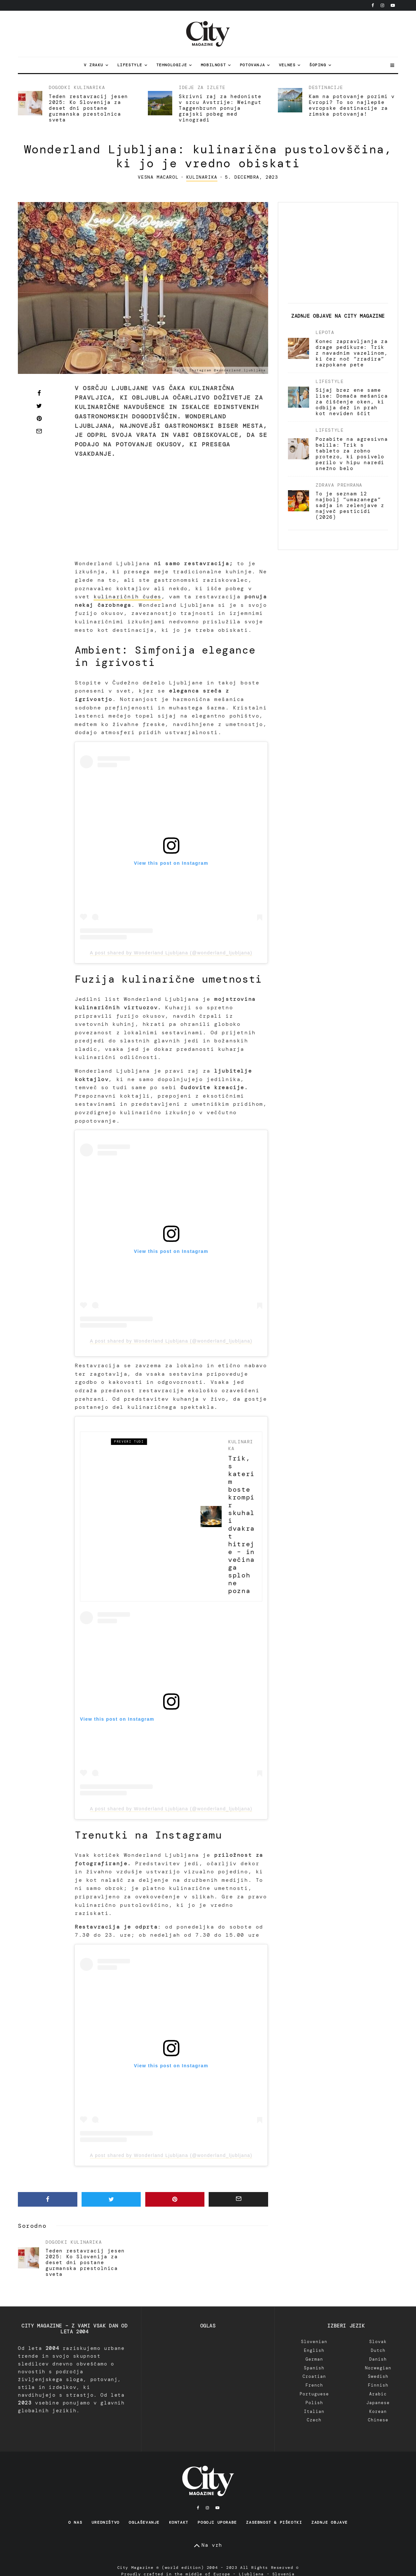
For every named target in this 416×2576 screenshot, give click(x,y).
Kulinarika (89, 87)
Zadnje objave (329, 2522)
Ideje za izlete (202, 87)
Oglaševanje (144, 2522)
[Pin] (39, 418)
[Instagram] (382, 5)
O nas (75, 2522)
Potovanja (252, 65)
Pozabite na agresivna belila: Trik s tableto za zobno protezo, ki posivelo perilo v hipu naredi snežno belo (352, 453)
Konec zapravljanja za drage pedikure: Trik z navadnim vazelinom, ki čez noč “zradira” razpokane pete (352, 353)
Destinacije (326, 87)
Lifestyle (129, 65)
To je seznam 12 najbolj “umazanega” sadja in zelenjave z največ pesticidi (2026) (350, 505)
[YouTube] (392, 5)
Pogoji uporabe (217, 2522)
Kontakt (178, 2522)
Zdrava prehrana (339, 485)
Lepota (325, 332)
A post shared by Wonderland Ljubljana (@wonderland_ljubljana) (171, 952)
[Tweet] (39, 406)
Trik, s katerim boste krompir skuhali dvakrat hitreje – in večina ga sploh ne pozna (241, 1524)
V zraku (93, 65)
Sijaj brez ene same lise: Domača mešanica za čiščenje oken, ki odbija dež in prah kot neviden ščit (352, 401)
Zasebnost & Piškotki (274, 2522)
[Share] (39, 393)
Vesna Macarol (158, 177)
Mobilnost (213, 65)
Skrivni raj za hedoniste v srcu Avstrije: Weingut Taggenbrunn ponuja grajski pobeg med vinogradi (220, 108)
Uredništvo (106, 2522)
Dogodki (60, 87)
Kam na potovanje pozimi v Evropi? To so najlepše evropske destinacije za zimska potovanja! (352, 105)
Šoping (317, 65)
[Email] (39, 431)
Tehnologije (171, 65)
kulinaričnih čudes (128, 596)
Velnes (287, 65)
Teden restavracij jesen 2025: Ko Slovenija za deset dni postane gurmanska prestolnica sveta (88, 108)
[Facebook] (372, 5)
